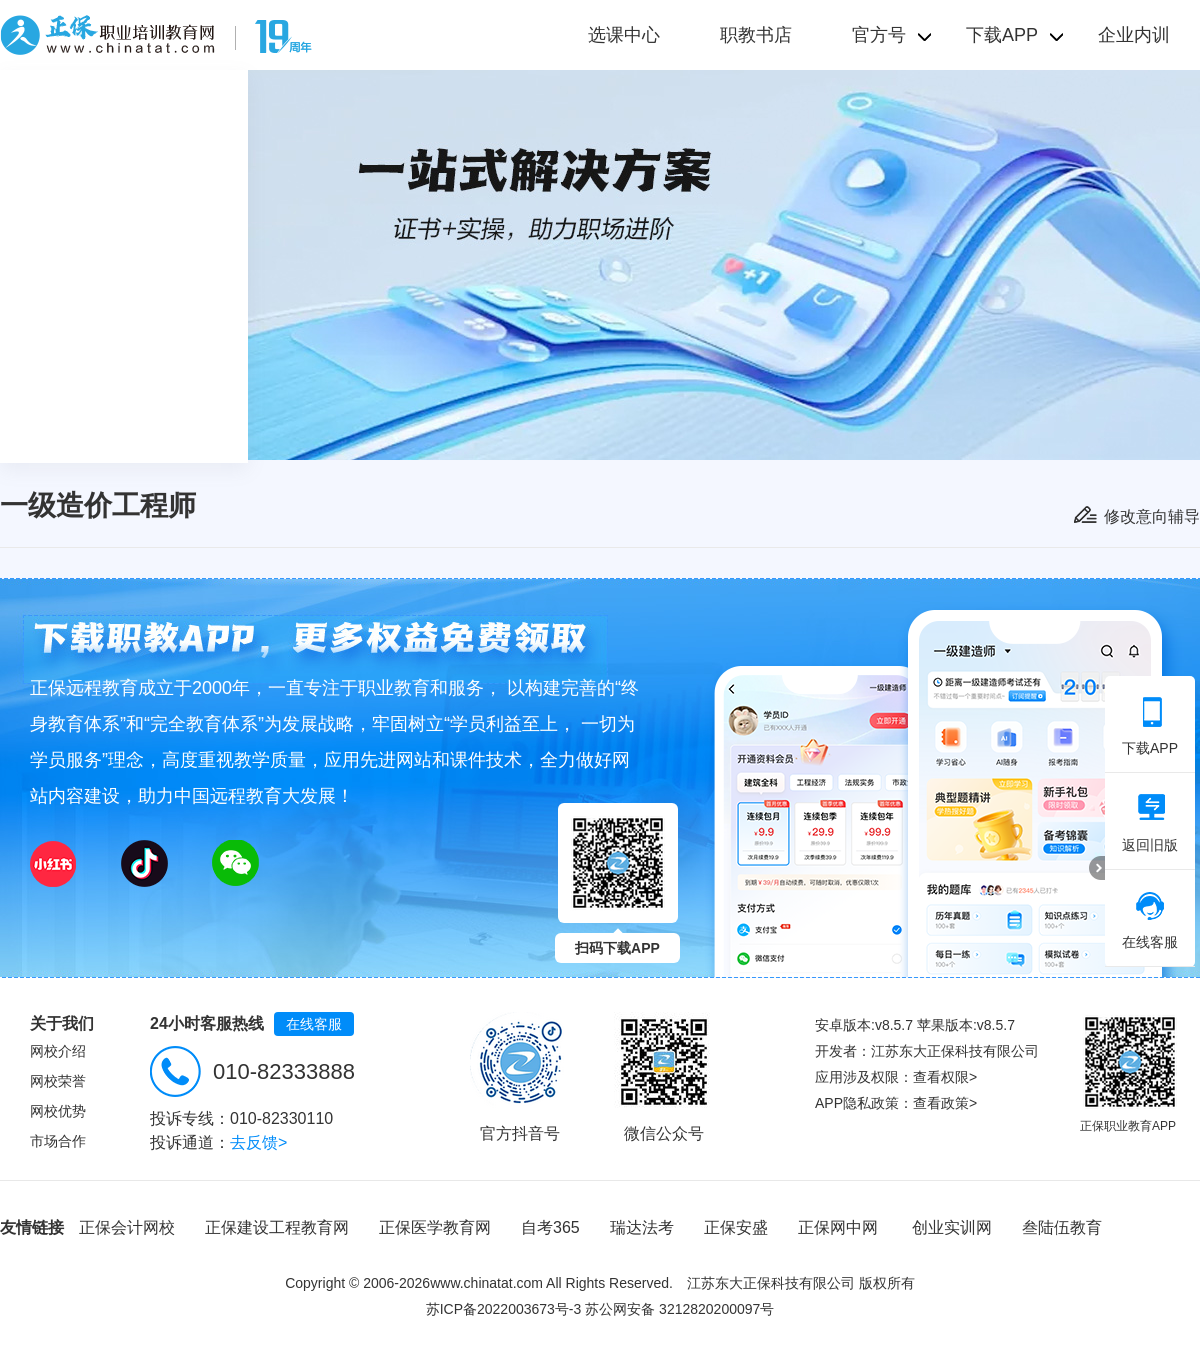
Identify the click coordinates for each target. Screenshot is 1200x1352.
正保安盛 (736, 1227)
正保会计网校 (127, 1227)
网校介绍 (58, 1051)
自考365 (550, 1227)
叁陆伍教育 (1062, 1227)
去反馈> (258, 1142)
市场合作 (58, 1141)
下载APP (1150, 726)
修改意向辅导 (1152, 516)
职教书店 (756, 35)
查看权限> (945, 1077)
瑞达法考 (642, 1227)
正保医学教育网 (435, 1227)
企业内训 (1134, 35)
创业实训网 (952, 1227)
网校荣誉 (58, 1081)
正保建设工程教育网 (277, 1227)
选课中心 (624, 35)
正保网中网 (838, 1227)
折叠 (1097, 868)
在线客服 (314, 1024)
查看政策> (945, 1103)
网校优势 (58, 1111)
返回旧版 (1150, 823)
